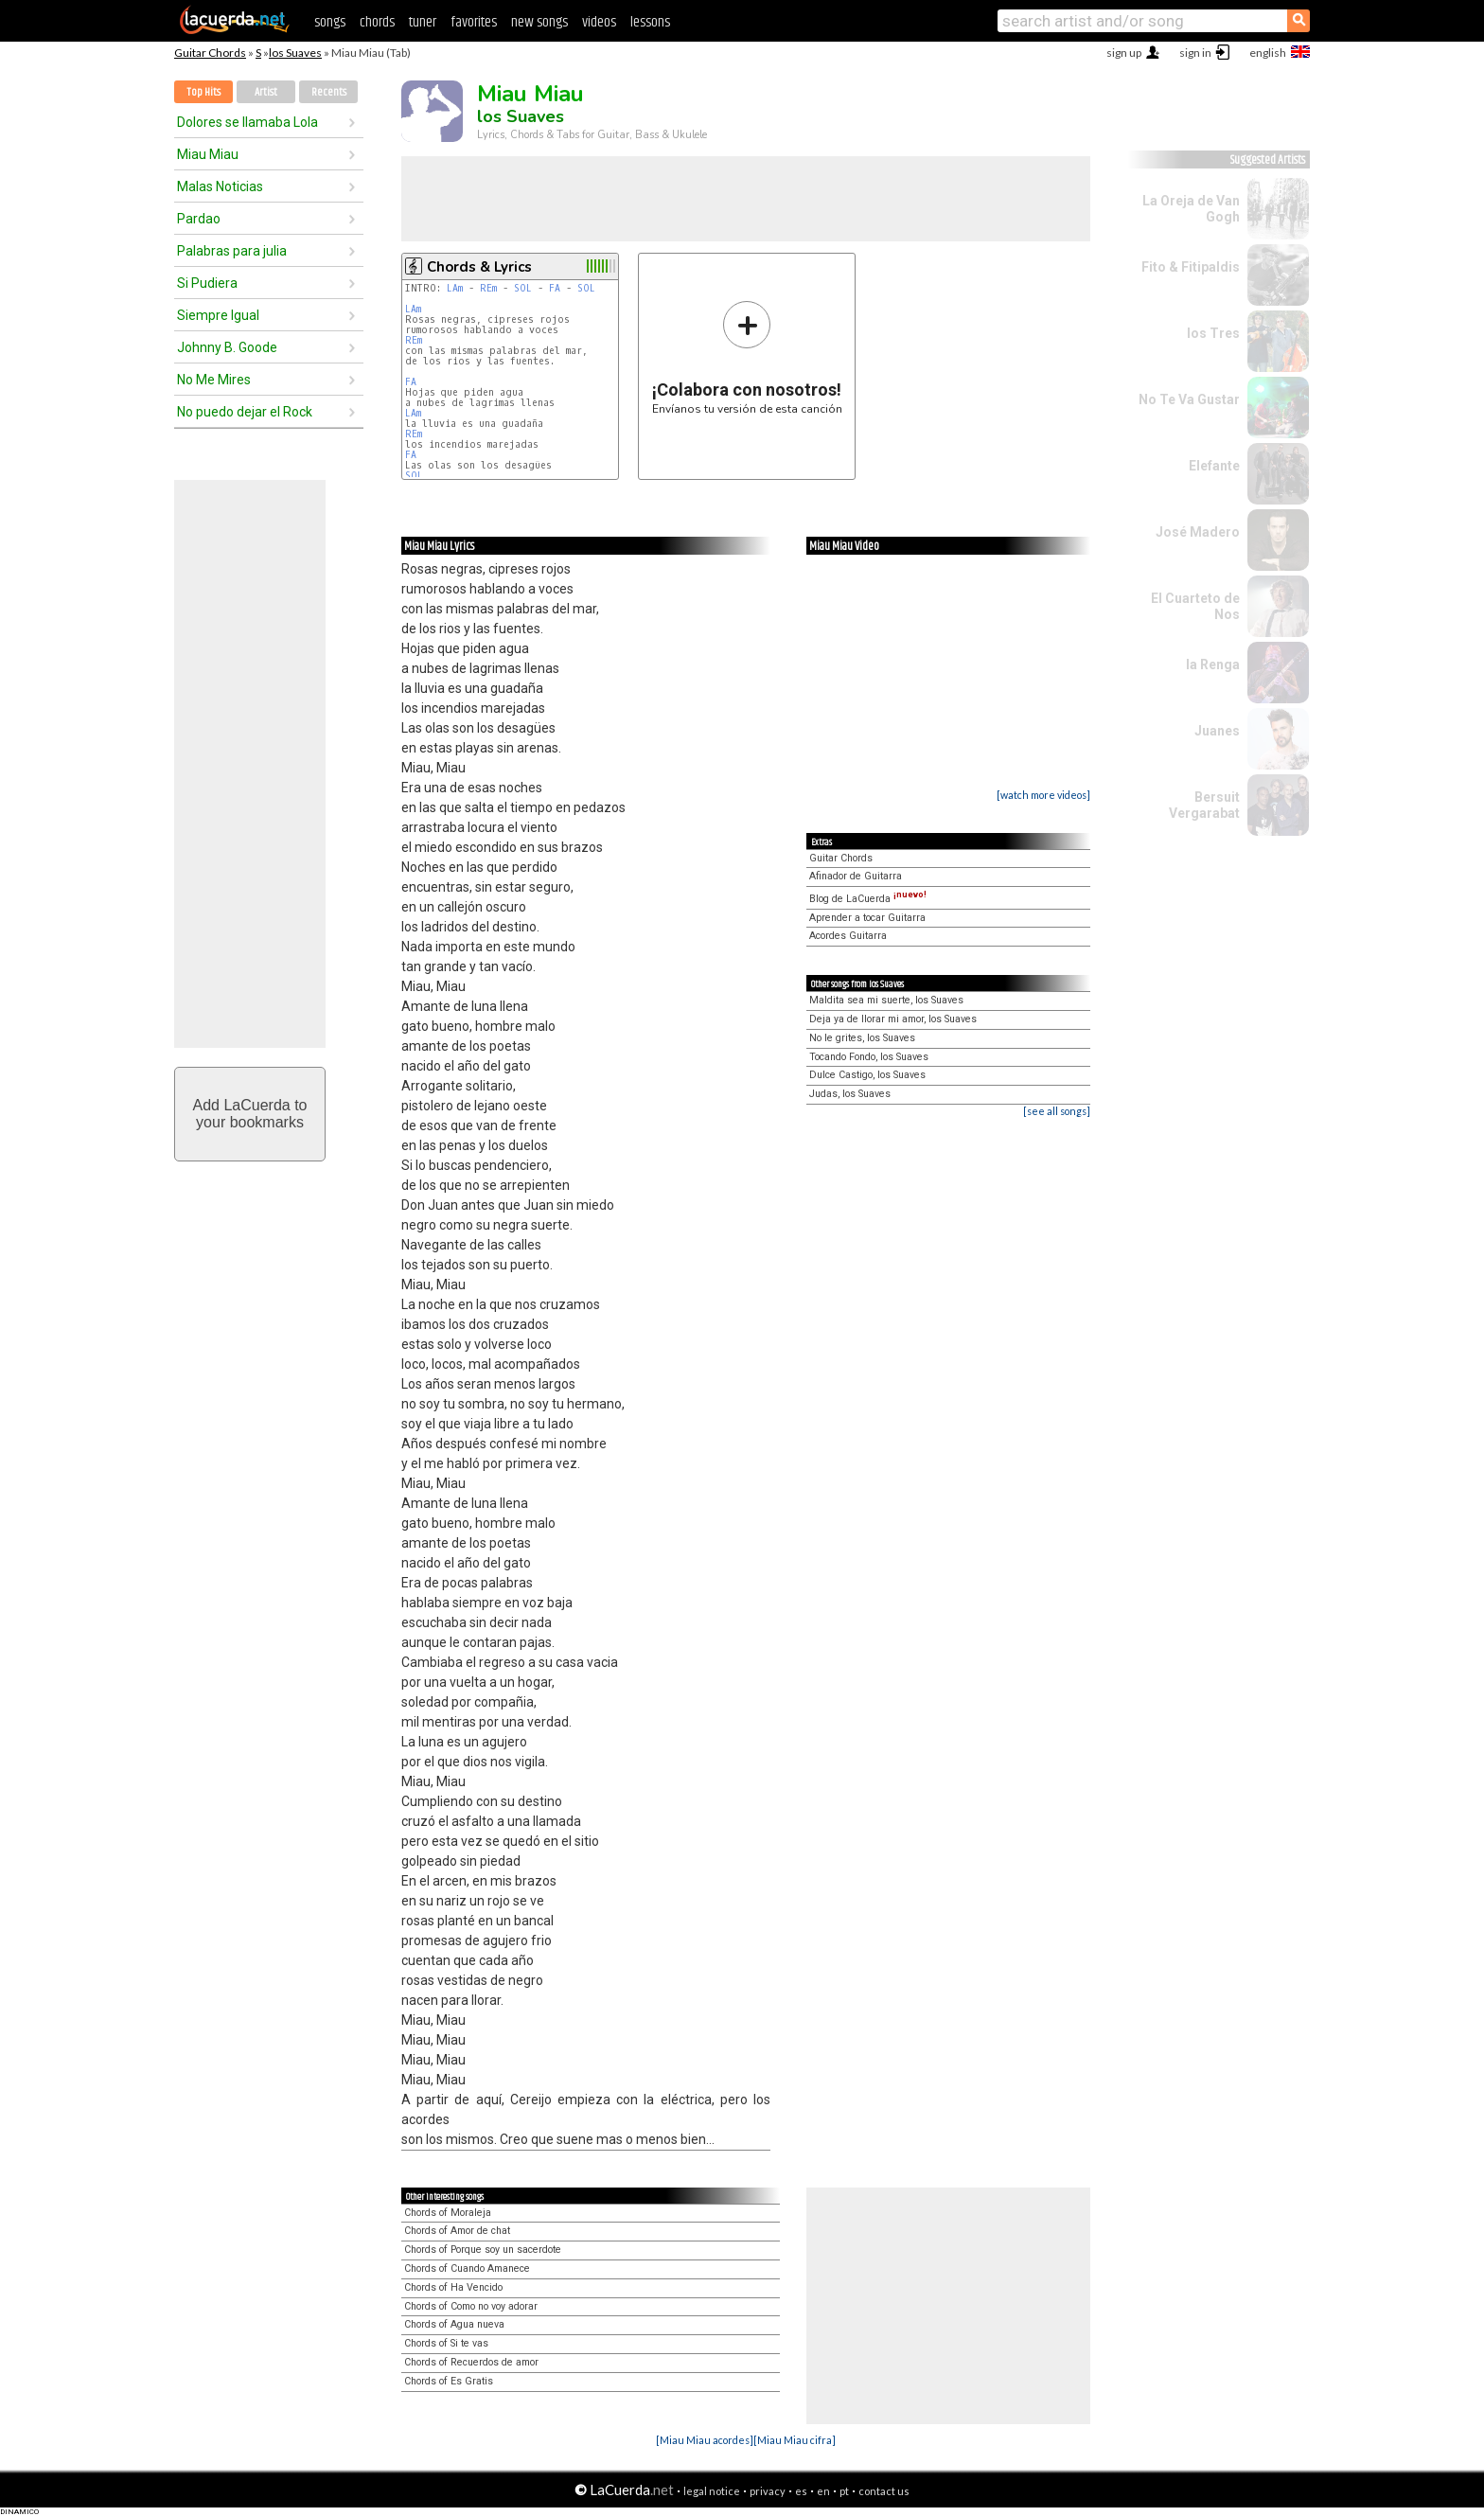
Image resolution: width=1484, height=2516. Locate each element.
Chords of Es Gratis (448, 2381)
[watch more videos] (1043, 794)
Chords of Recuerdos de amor (471, 2362)
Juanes (1217, 730)
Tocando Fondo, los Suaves (868, 1057)
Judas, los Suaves (850, 1094)
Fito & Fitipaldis (1190, 267)
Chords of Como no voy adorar (471, 2306)
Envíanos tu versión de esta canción (747, 357)
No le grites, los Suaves (862, 1038)
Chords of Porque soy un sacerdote (482, 2249)
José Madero (1198, 532)
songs (329, 22)
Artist (266, 92)
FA (554, 288)
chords (377, 22)
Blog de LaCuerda (868, 899)
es (801, 2491)
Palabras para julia (232, 250)
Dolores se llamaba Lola (247, 122)
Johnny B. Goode (227, 347)
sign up (1123, 52)
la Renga (1213, 664)
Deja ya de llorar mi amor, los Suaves (893, 1019)
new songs (539, 22)
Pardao (199, 218)
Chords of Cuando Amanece (467, 2268)
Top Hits (203, 92)
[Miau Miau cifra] (794, 2440)
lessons (650, 22)
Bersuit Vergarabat (1204, 805)
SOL (523, 288)
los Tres (1213, 333)
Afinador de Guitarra (855, 876)
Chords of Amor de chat (457, 2230)
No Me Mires (214, 379)
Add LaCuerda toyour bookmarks (250, 1113)
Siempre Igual (218, 315)
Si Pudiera (207, 283)
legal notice (711, 2491)
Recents (328, 92)
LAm (455, 288)
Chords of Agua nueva (454, 2324)
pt (844, 2491)
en (823, 2491)
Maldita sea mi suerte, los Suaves (886, 1000)
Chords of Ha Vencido (453, 2287)
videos (599, 22)
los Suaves (295, 52)
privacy (768, 2491)
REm (488, 288)
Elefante (1214, 465)
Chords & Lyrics (479, 266)
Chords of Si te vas (446, 2343)
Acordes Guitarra (848, 936)
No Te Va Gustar (1189, 399)
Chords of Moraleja (447, 2212)
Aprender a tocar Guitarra (867, 918)
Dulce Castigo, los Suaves (867, 1075)
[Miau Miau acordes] (704, 2440)
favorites (473, 22)
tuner (422, 22)
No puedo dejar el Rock (244, 411)
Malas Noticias (220, 186)
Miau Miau (207, 154)
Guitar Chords (210, 52)
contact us (884, 2491)
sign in (1195, 52)
